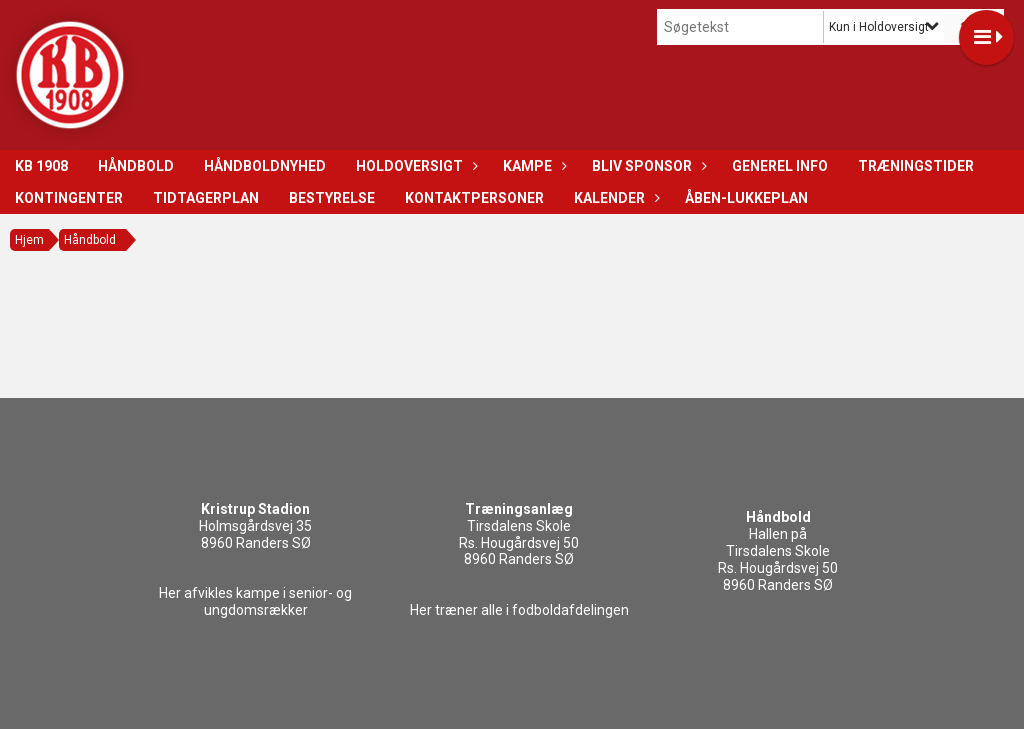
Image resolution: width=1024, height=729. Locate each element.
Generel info (780, 166)
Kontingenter (69, 198)
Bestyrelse (332, 198)
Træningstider (916, 166)
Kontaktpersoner (474, 198)
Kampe (532, 166)
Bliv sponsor (647, 166)
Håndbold (136, 166)
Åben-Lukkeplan (746, 198)
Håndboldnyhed (265, 166)
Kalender (614, 198)
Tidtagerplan (206, 198)
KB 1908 (41, 166)
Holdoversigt (414, 166)
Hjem (29, 240)
